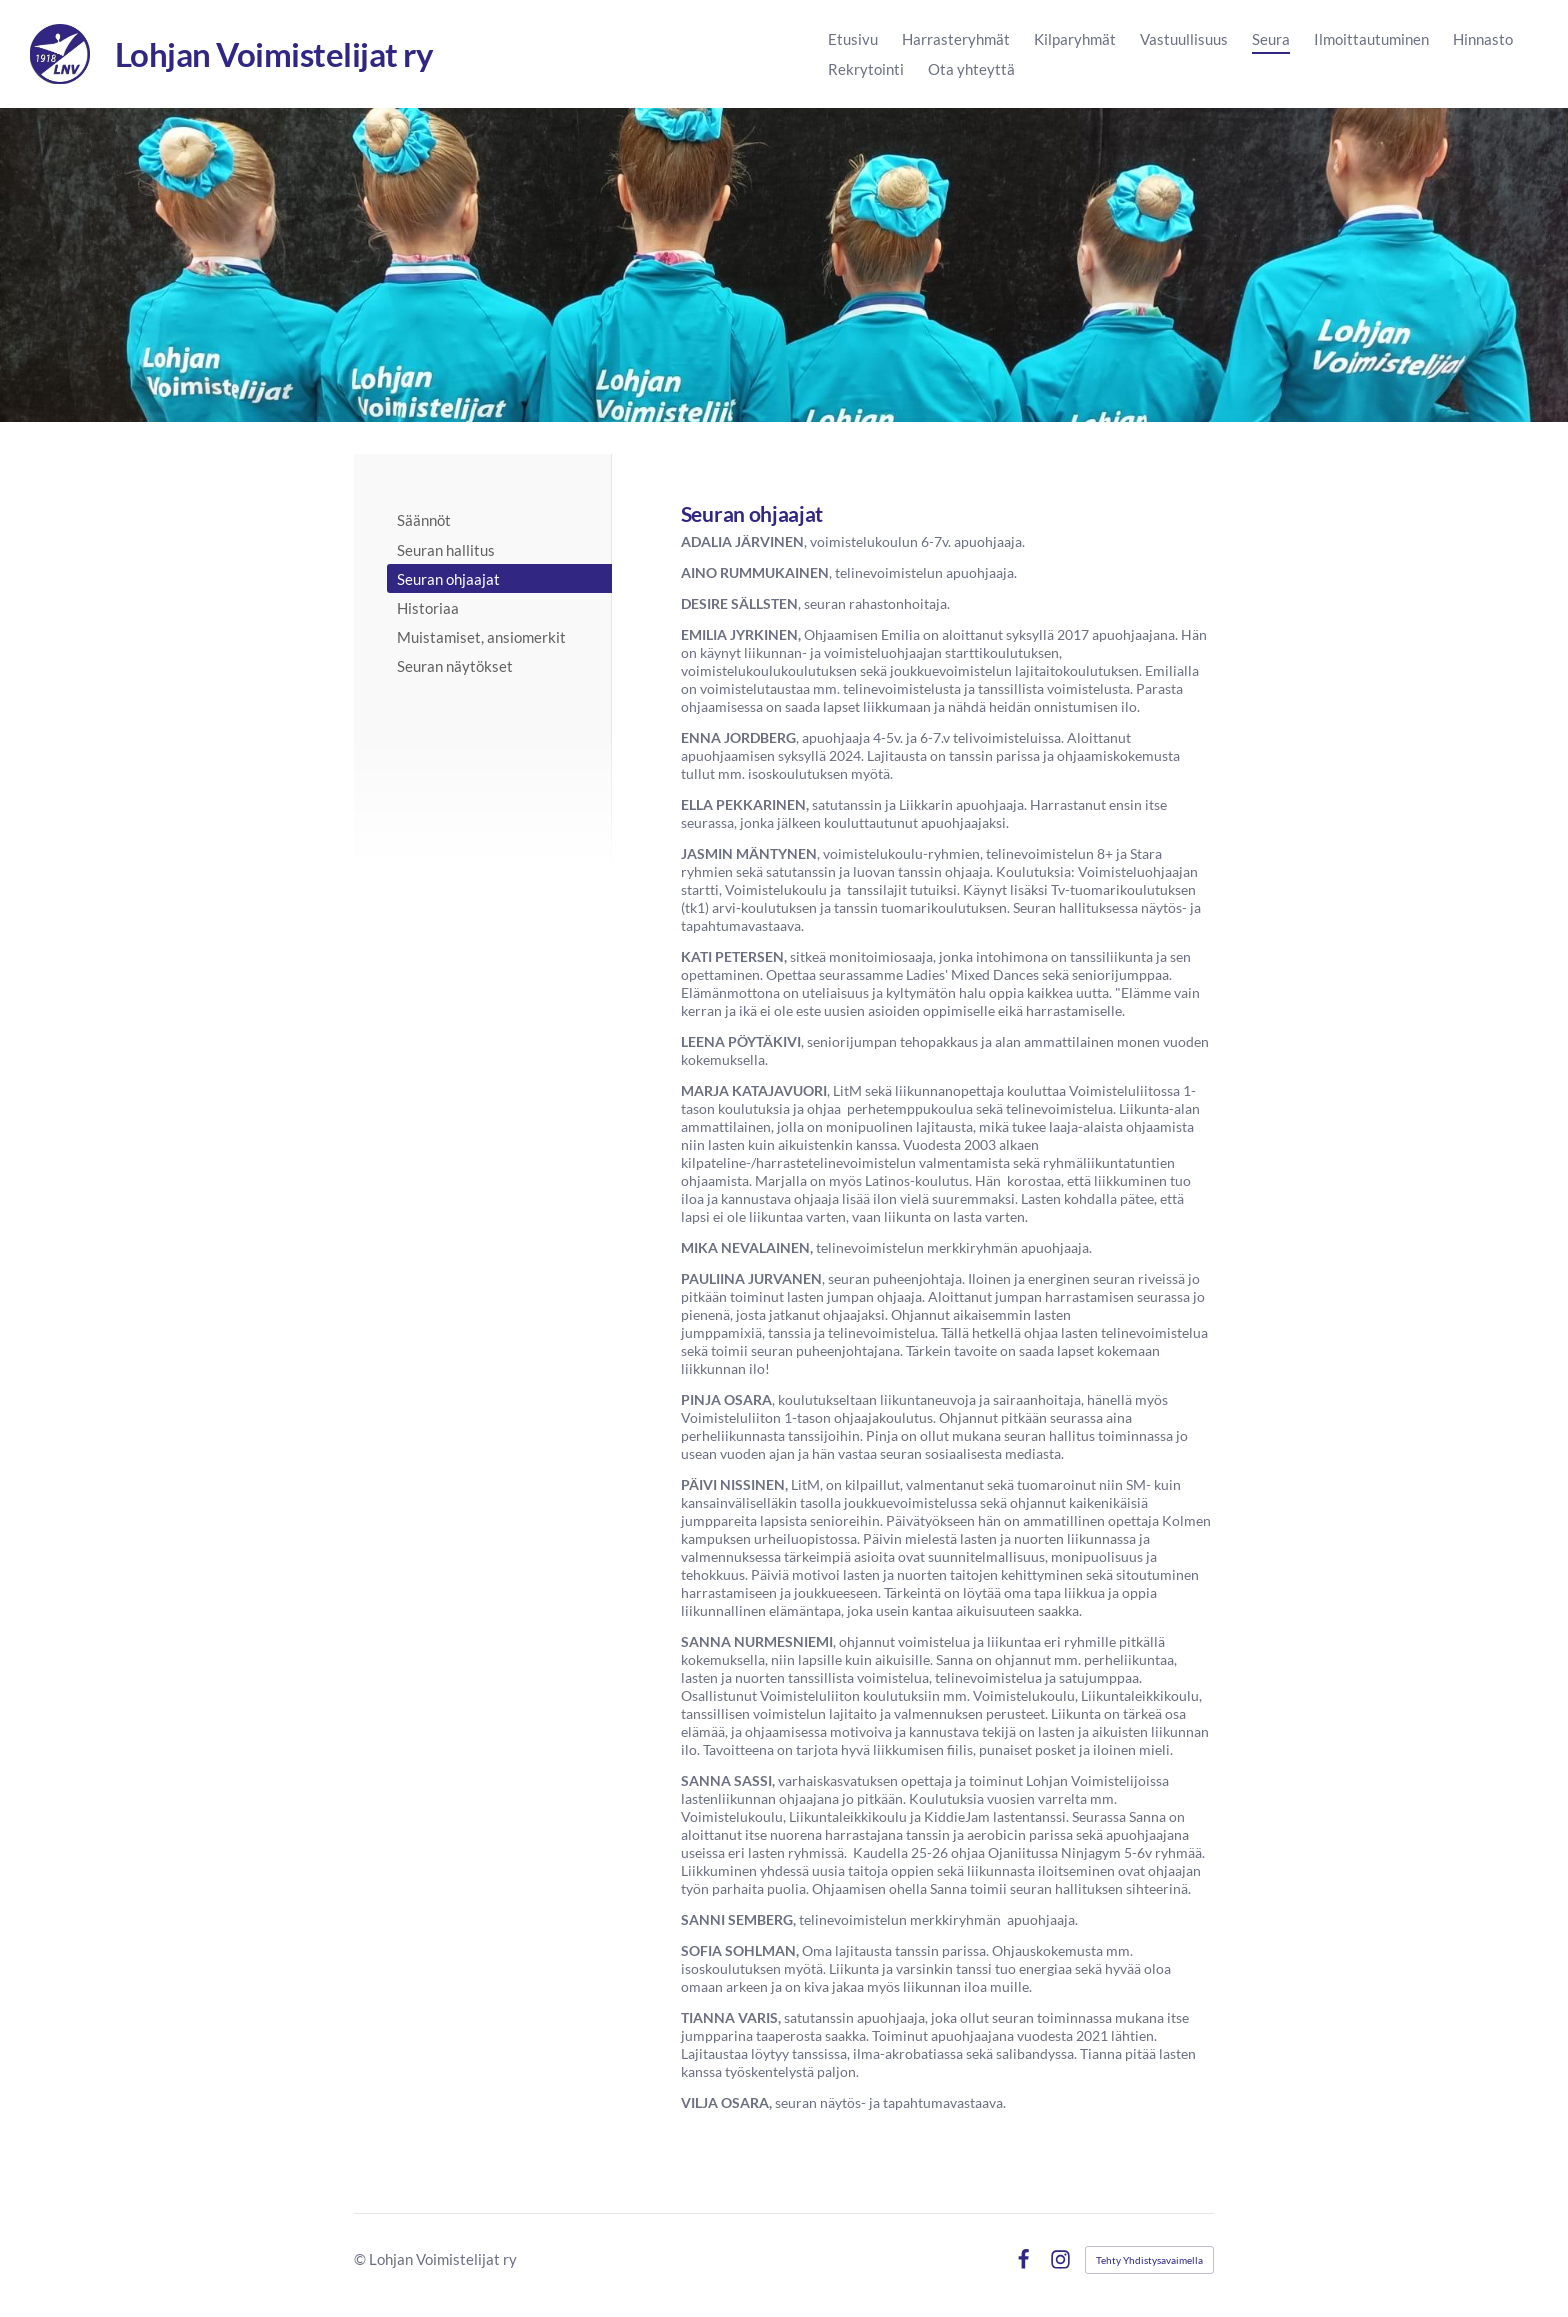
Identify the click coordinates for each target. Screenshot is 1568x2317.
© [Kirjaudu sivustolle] (361, 2259)
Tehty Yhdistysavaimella (1149, 2260)
